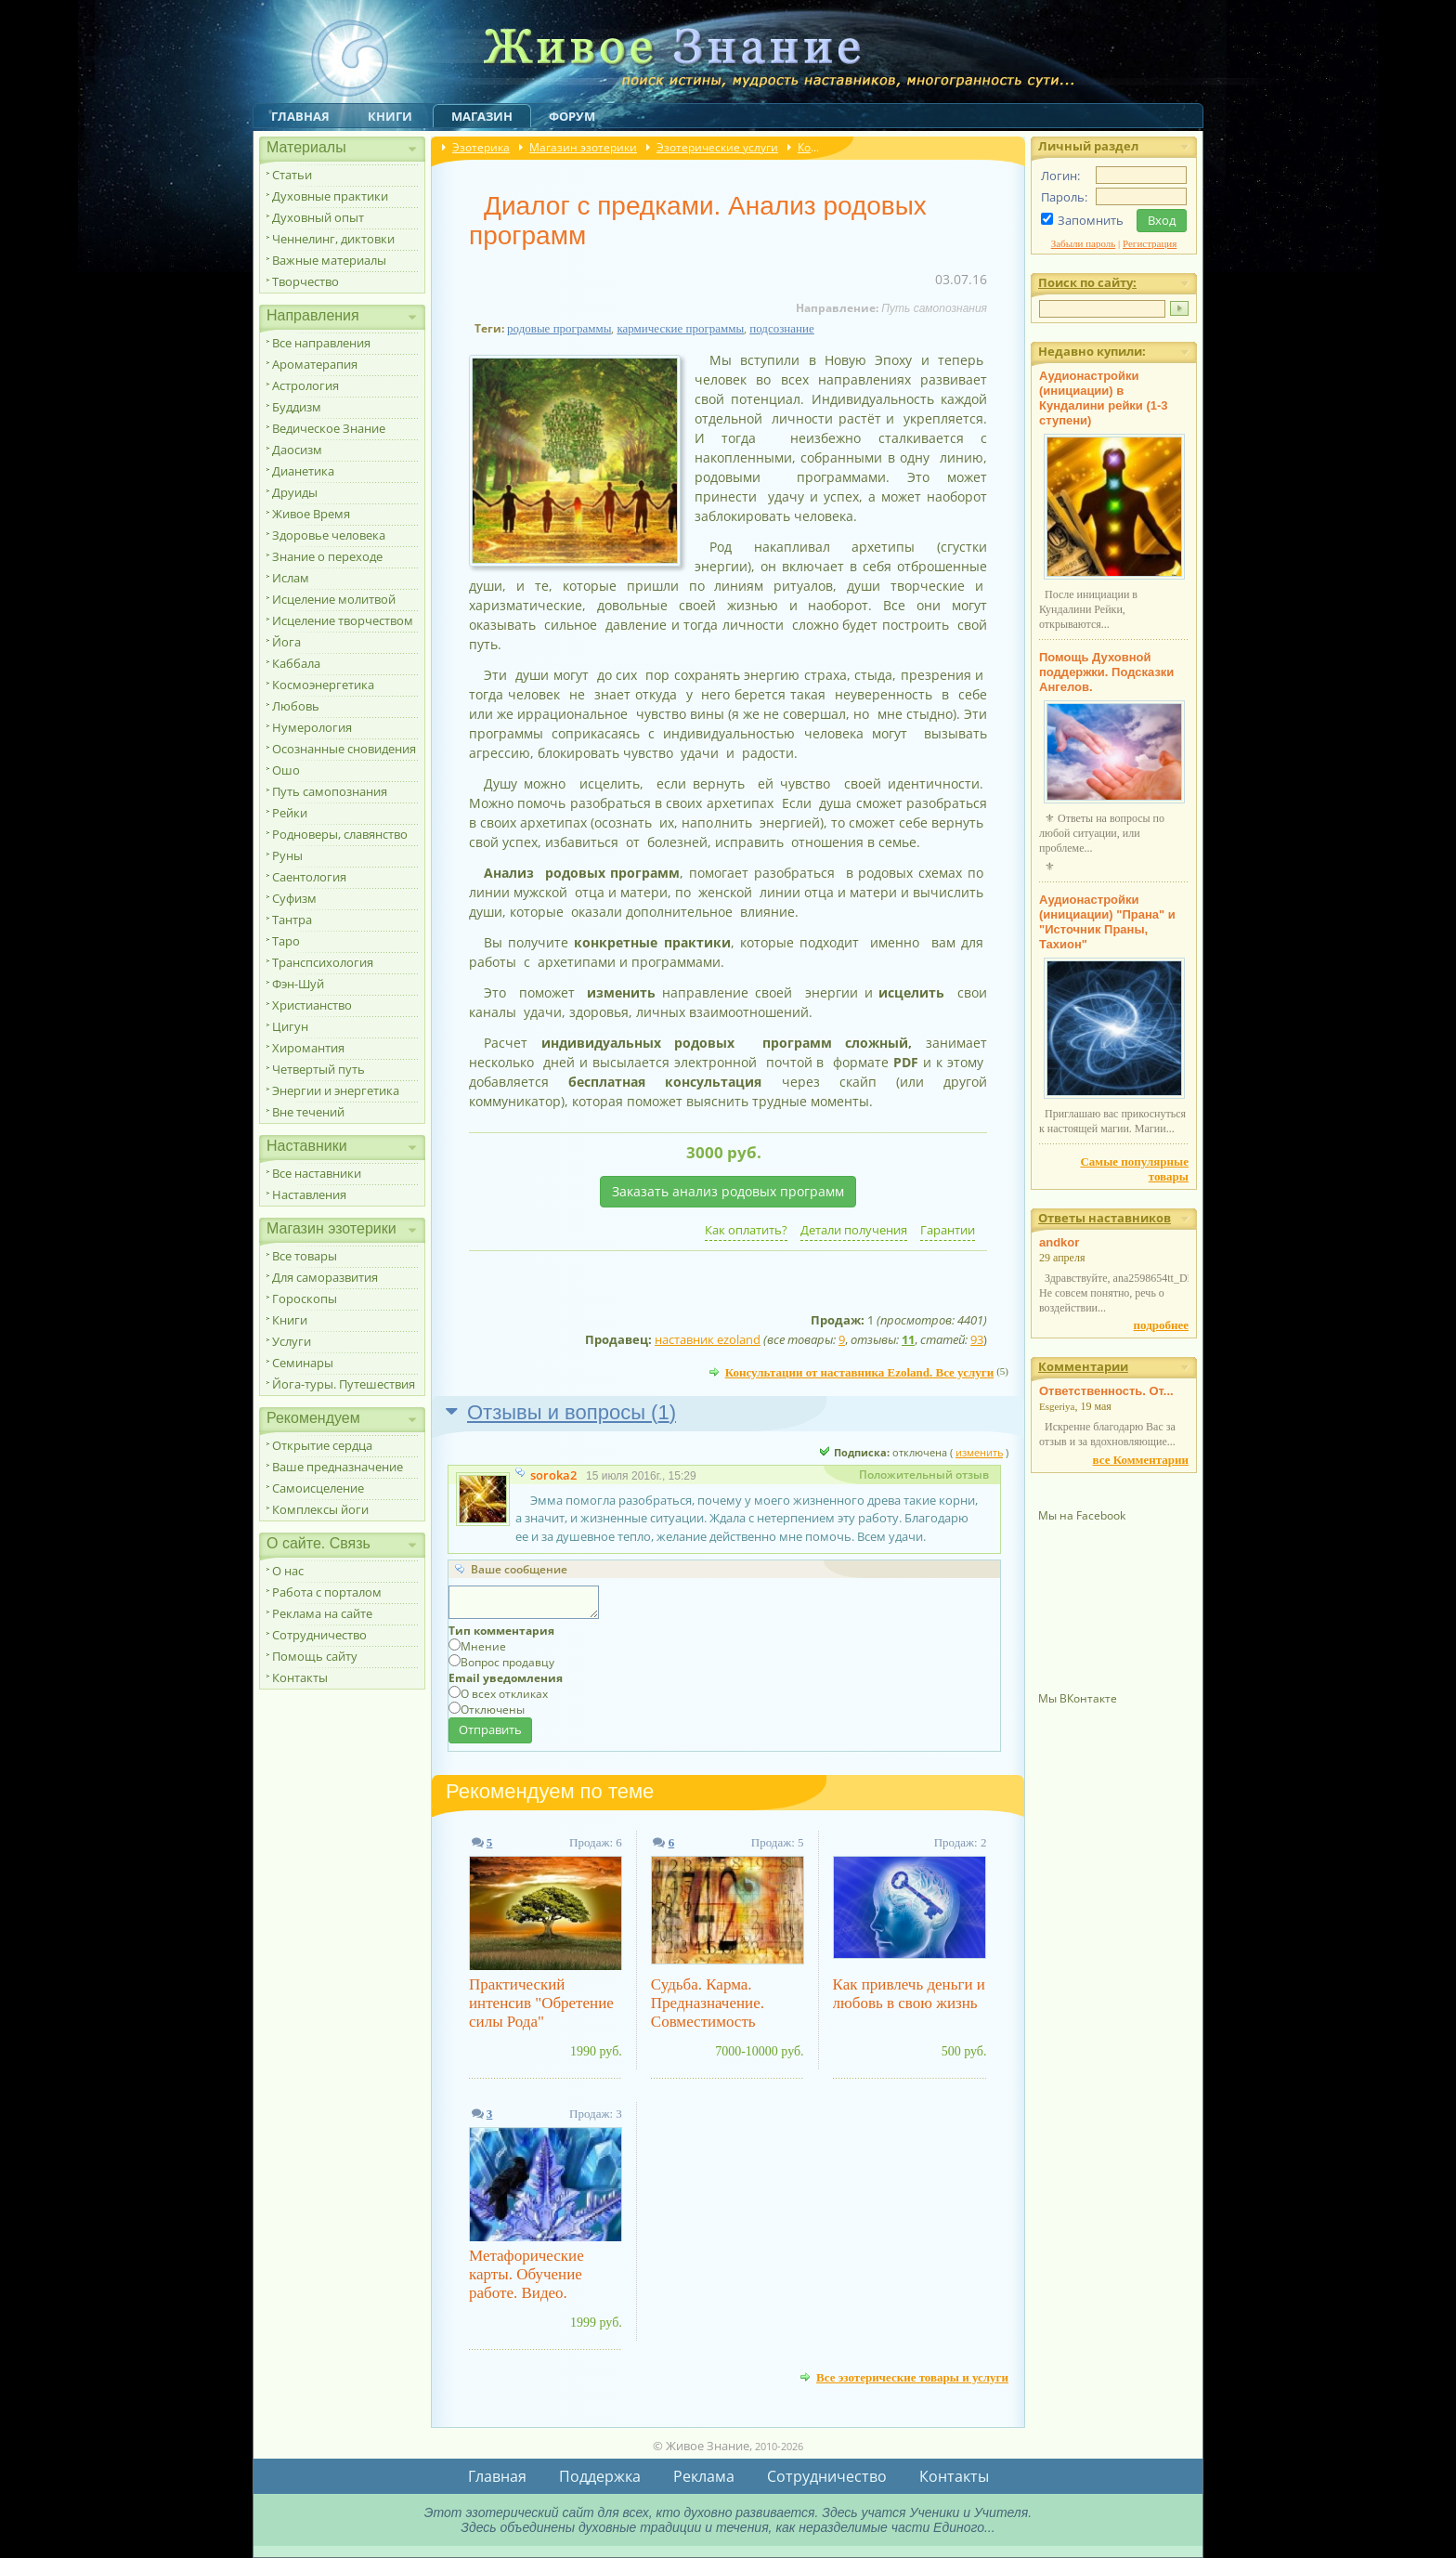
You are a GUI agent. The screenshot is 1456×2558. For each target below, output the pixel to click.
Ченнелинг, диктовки (333, 238)
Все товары (304, 1255)
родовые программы (559, 328)
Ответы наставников (1104, 1217)
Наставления (309, 1194)
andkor (1059, 1242)
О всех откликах (504, 1694)
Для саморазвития (325, 1277)
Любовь (295, 706)
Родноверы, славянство (340, 834)
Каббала (296, 663)
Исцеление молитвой (334, 599)
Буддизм (296, 406)
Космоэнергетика (323, 684)
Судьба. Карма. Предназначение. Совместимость (707, 2003)
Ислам (290, 577)
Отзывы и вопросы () (571, 1412)
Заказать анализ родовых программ (728, 1191)
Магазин (482, 116)
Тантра (292, 919)
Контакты (300, 1677)
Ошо (286, 770)
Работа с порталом (327, 1592)
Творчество (305, 281)
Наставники (306, 1146)
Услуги (291, 1341)
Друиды (295, 492)
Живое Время (311, 513)
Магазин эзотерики (583, 147)
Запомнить (1091, 220)
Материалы (306, 147)
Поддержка (600, 2476)
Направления (312, 315)
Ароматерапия (315, 364)
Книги (390, 116)
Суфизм (294, 898)
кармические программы (680, 328)
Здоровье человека (328, 535)
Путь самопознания (329, 791)
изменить (979, 1452)
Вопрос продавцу (507, 1662)
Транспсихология (322, 962)
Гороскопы (304, 1298)
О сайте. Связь (318, 1543)
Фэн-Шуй (298, 983)
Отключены (493, 1709)
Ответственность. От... (1106, 1391)
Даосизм (297, 449)
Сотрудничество (319, 1634)
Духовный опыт (318, 217)
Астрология (305, 385)
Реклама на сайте (322, 1613)
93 (976, 1339)
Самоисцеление (318, 1488)
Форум (572, 116)
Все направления (321, 342)
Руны (287, 855)
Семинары (302, 1362)
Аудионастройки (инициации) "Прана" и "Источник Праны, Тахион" (1107, 922)
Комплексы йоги (320, 1509)
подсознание (781, 328)
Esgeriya (1056, 1406)
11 (908, 1339)
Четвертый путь (318, 1069)
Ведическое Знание (328, 428)
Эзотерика (481, 147)
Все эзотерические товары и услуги (912, 2376)
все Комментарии (1141, 1460)
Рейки (289, 812)
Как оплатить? (746, 1229)
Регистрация (1149, 243)
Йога (286, 641)
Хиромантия (308, 1047)
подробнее (1161, 1325)
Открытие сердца (322, 1445)
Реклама (703, 2476)
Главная (300, 116)
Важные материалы (329, 260)
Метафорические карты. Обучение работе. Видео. (526, 2274)
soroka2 (553, 1475)
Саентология (309, 876)
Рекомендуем (313, 1418)
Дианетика (303, 471)
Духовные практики (330, 196)
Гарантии (947, 1229)
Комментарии (1083, 1366)
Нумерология (312, 727)
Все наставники (316, 1173)
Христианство (312, 1005)
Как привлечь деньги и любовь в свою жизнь (909, 1994)
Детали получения (853, 1229)
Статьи (292, 174)
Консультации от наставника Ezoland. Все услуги (859, 1371)
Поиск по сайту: (1087, 282)
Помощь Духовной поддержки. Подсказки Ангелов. (1106, 672)
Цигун (290, 1026)
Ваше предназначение (337, 1466)
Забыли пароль (1083, 243)
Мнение (483, 1646)
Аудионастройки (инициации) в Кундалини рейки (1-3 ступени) (1103, 398)
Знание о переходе (327, 556)
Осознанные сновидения (344, 748)
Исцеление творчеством (342, 620)
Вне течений (308, 1111)
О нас (288, 1570)
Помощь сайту (315, 1656)
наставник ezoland (707, 1339)
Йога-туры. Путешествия (343, 1384)
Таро (286, 941)
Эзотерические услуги (717, 147)
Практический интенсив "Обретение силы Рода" (541, 2003)
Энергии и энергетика (335, 1090)
